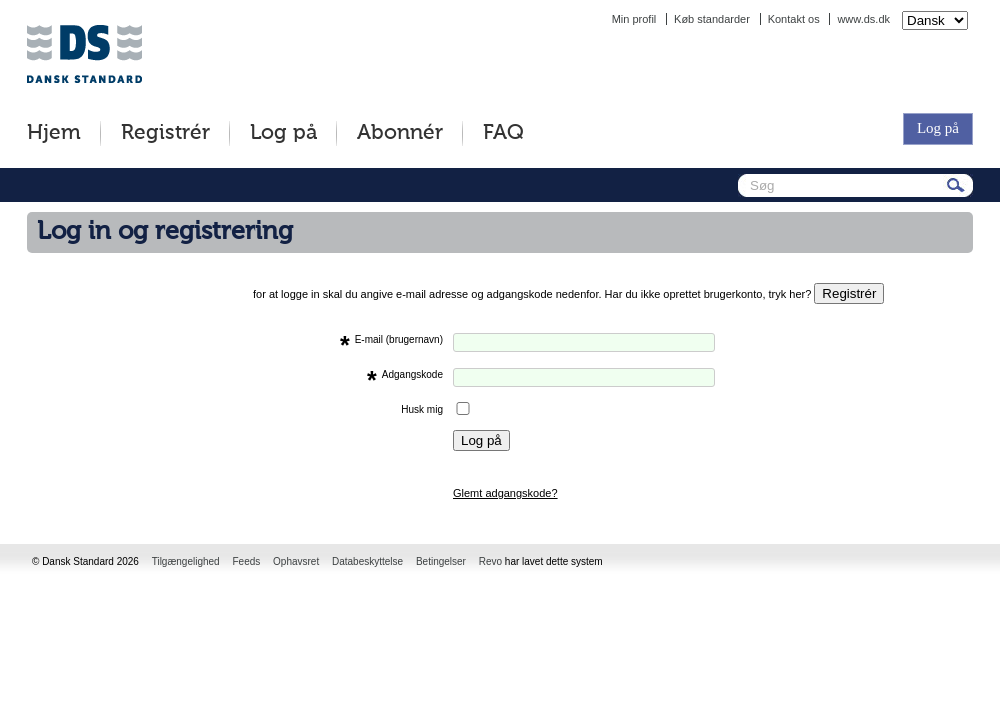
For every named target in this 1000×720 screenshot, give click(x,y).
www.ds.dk (863, 19)
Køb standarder (712, 19)
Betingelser (441, 561)
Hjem (54, 133)
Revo (490, 561)
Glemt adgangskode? (505, 493)
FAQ (503, 133)
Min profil (634, 19)
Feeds (246, 561)
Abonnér (400, 133)
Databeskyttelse (367, 561)
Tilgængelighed (186, 561)
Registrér (165, 133)
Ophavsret (296, 561)
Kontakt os (794, 19)
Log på (283, 133)
